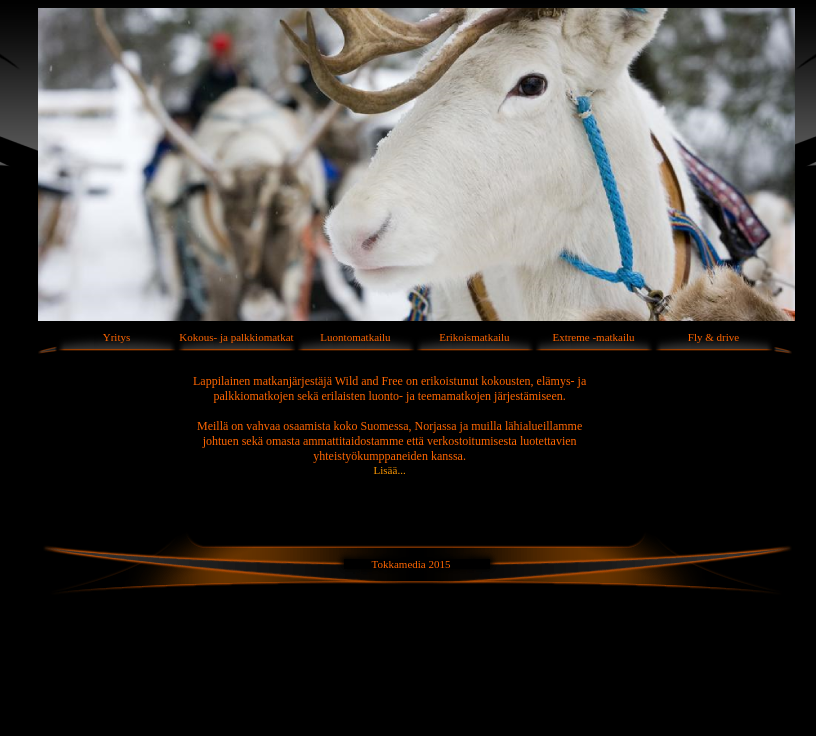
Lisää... (390, 470)
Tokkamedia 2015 (411, 564)
